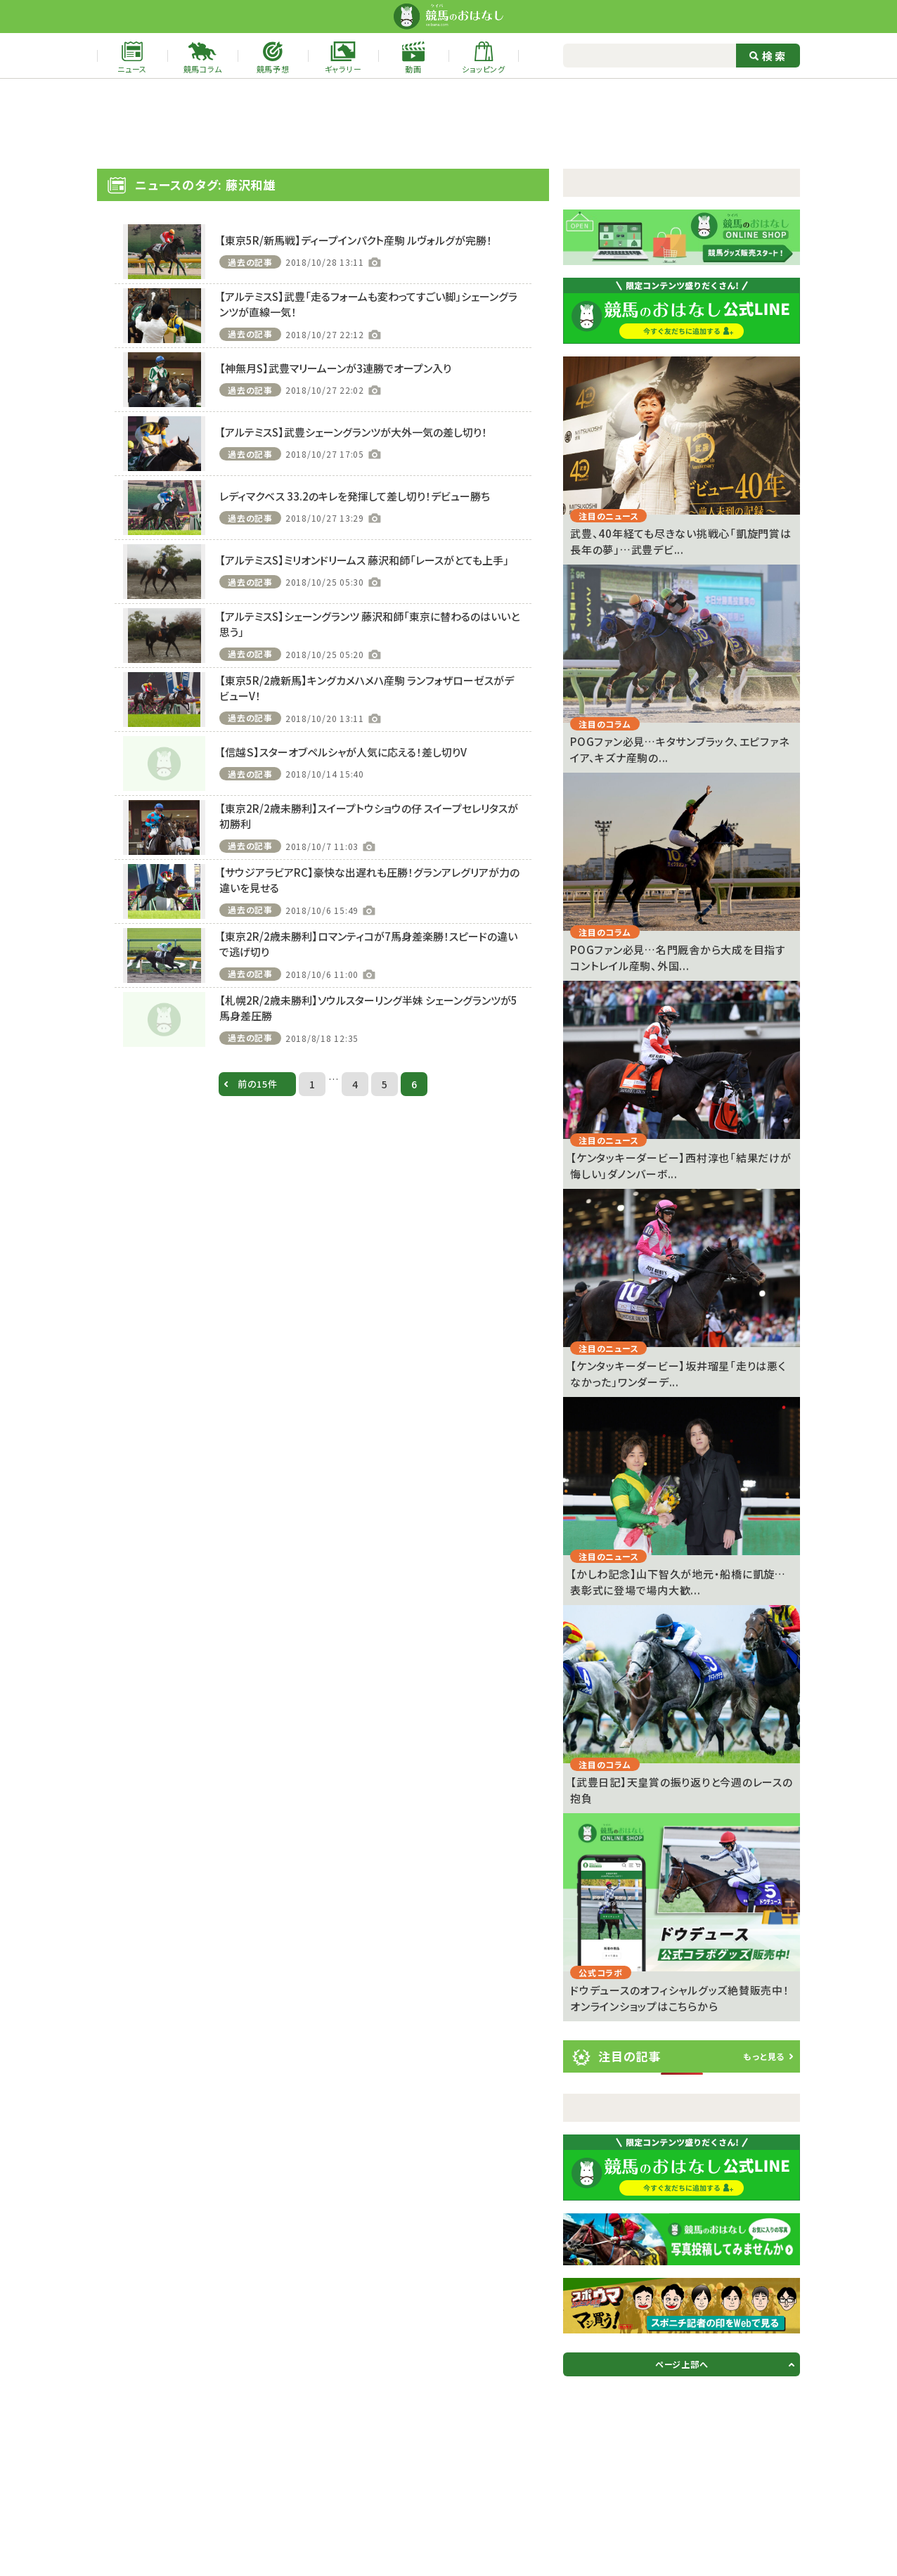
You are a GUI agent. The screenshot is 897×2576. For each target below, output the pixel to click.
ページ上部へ (682, 2364)
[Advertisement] (448, 123)
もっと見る (764, 2056)
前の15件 (258, 1083)
